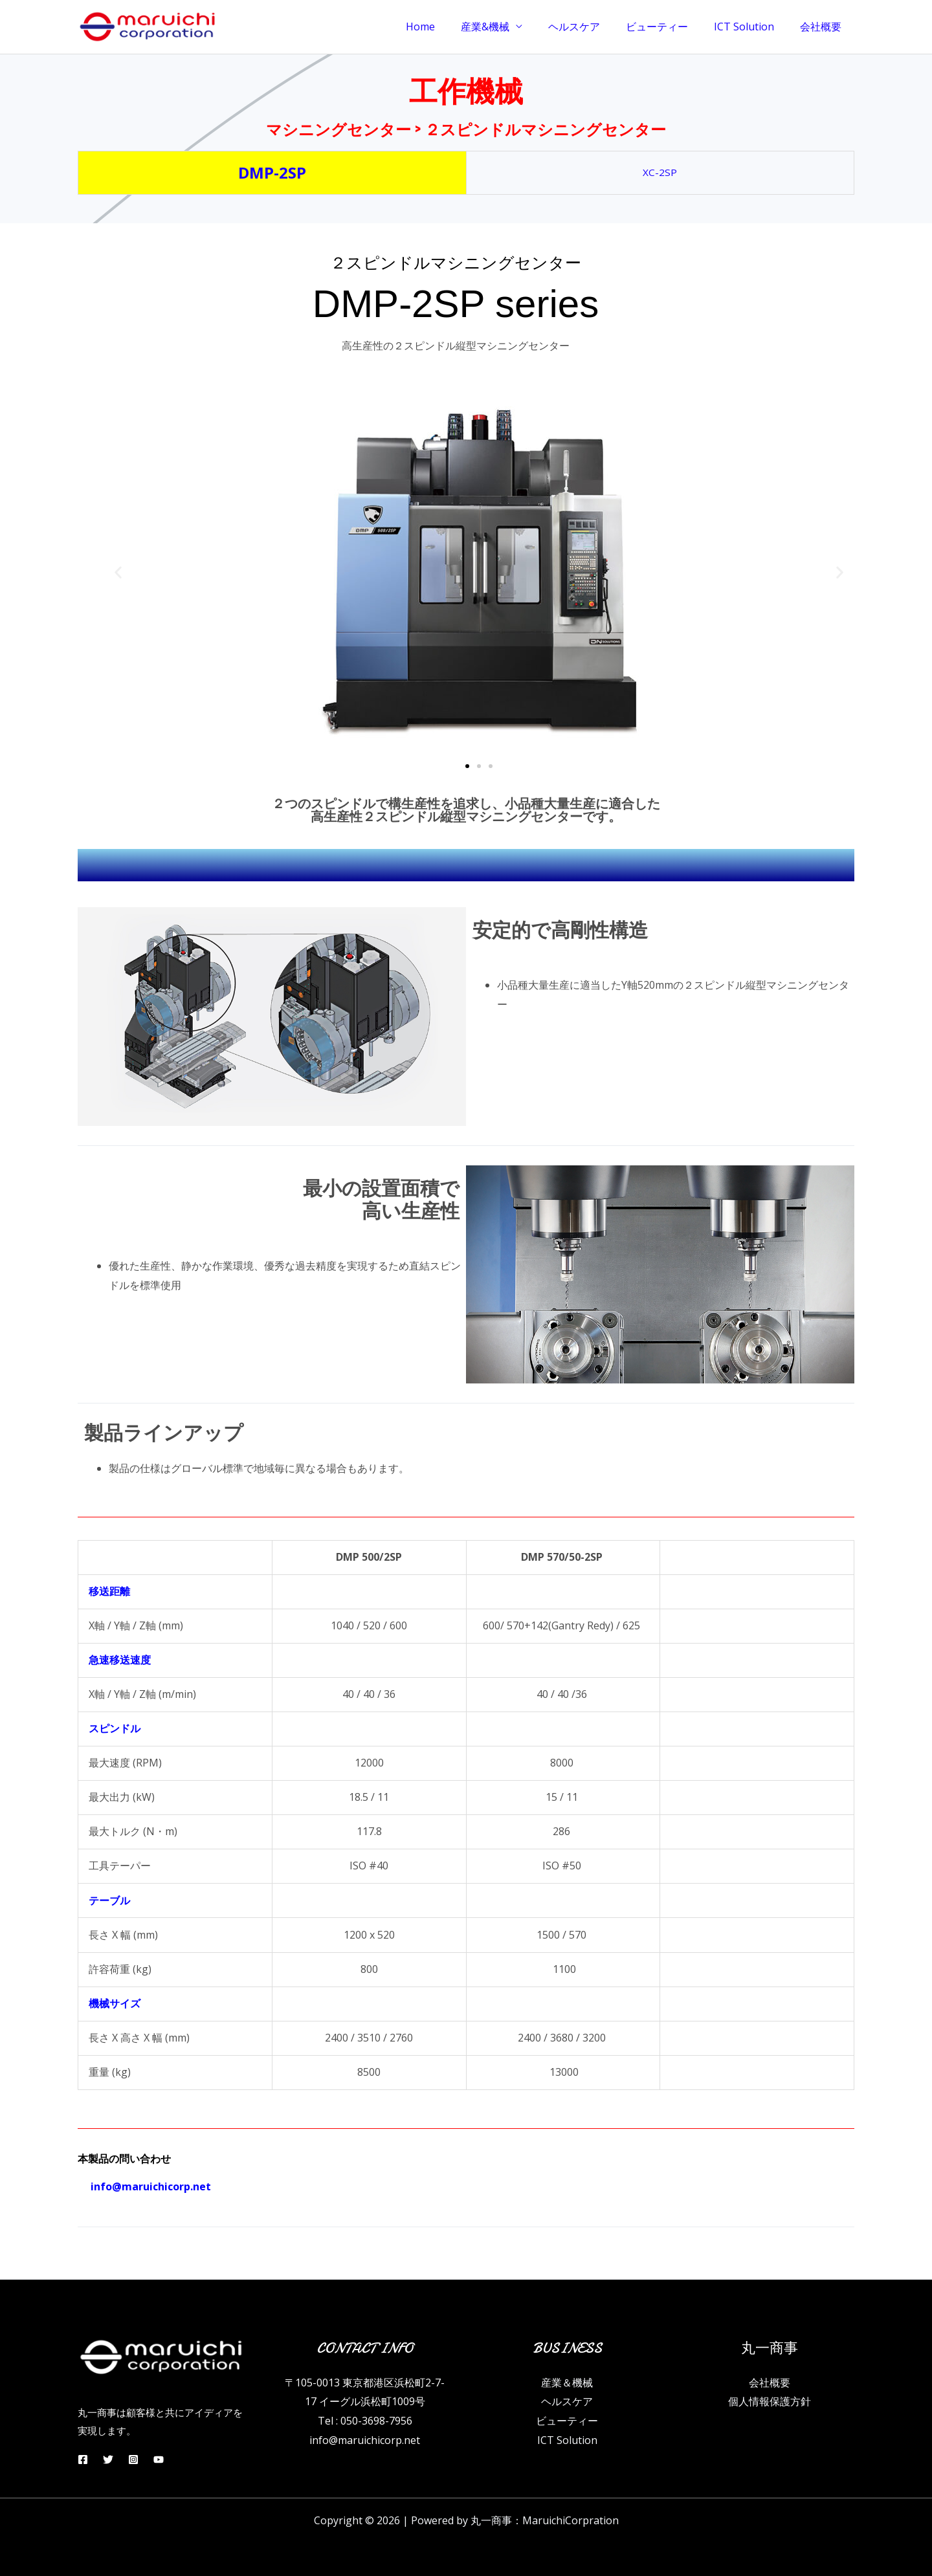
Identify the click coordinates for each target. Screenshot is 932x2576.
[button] (118, 572)
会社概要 (823, 26)
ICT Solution (752, 26)
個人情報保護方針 (769, 2401)
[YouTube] (172, 2459)
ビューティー (670, 26)
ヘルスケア (592, 26)
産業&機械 (508, 26)
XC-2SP (660, 172)
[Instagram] (142, 2459)
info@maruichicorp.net (364, 2440)
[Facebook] (83, 2459)
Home (448, 26)
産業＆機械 (567, 2382)
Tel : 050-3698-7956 (365, 2421)
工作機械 (466, 86)
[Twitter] (112, 2459)
